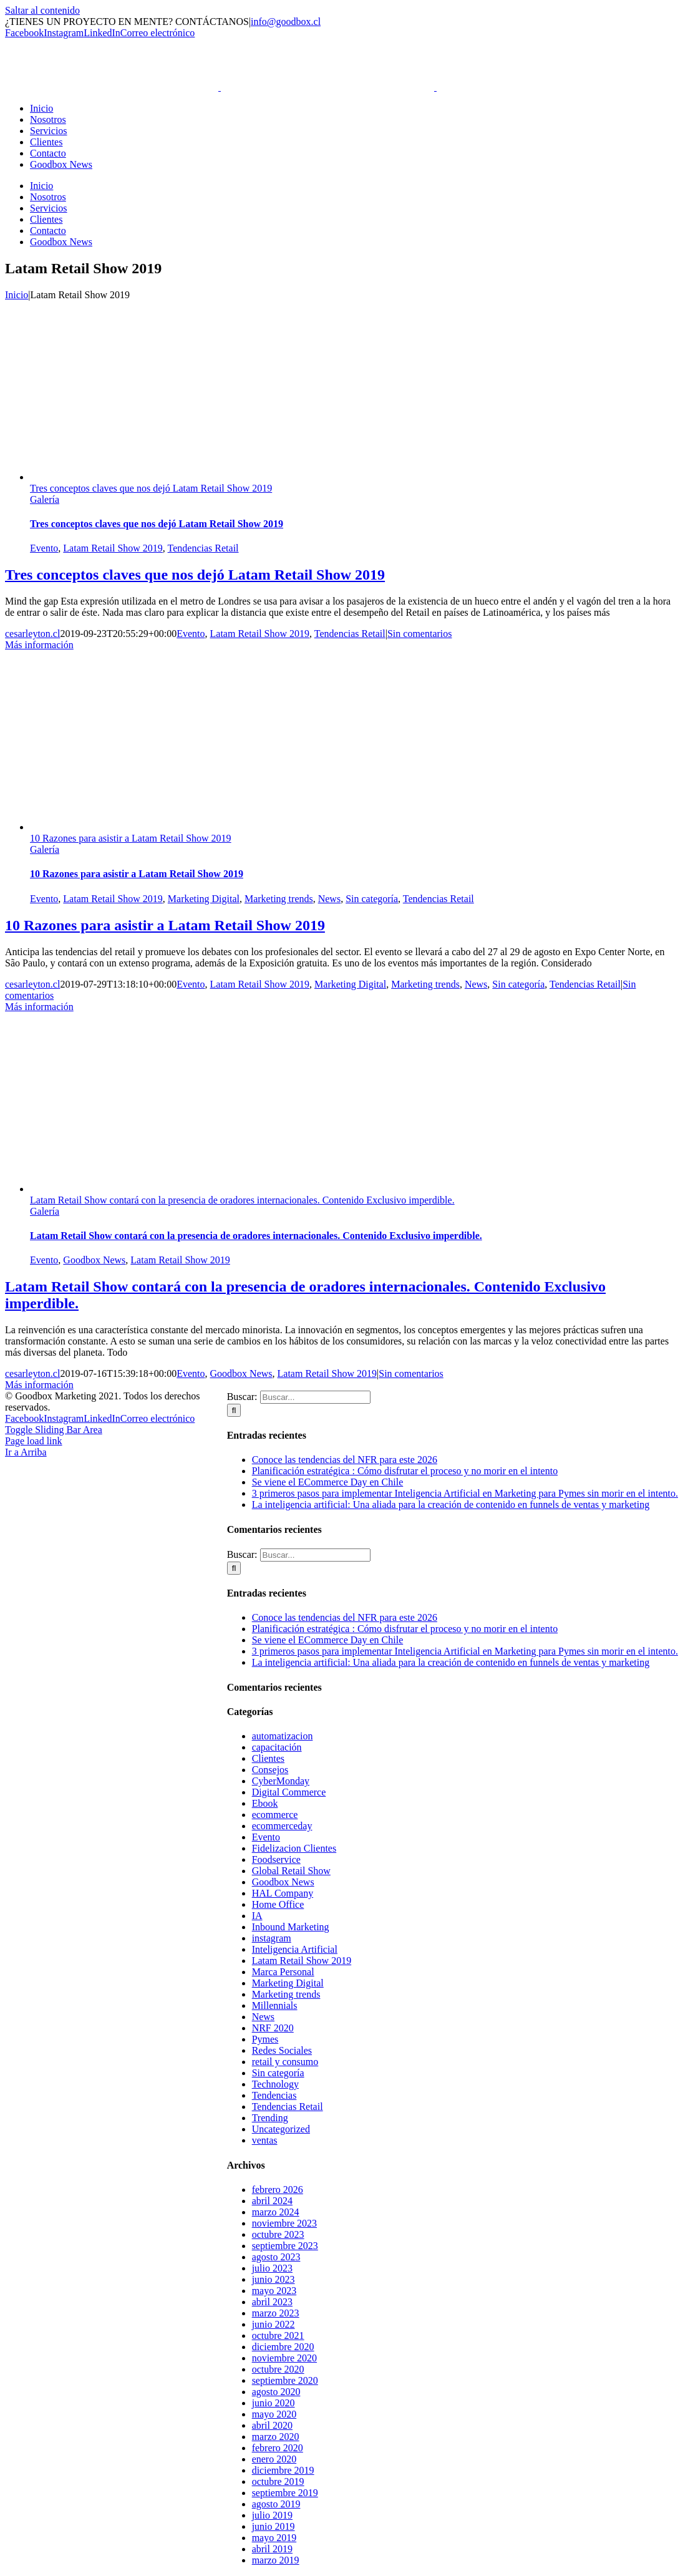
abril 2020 (272, 2425)
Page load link (33, 1441)
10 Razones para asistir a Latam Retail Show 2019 (130, 838)
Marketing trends (279, 898)
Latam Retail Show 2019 (113, 548)
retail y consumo (285, 2061)
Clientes (268, 1758)
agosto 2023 (276, 2257)
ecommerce (275, 1814)
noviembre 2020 (284, 2358)
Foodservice (276, 1859)
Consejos (270, 1769)
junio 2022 (273, 2324)
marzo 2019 (275, 2560)
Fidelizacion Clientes (294, 1848)
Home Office (278, 1904)
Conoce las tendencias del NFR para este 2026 (344, 1459)
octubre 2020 (278, 2369)
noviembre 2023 (284, 2223)
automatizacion (282, 1736)
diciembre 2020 (283, 2346)
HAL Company (283, 1893)
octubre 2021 (278, 2335)
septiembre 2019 (285, 2492)
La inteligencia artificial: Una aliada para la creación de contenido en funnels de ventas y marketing (451, 1504)
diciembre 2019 (283, 2470)
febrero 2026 (277, 2189)
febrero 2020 (277, 2447)
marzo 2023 (275, 2313)
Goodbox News (94, 1260)
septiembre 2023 (285, 2245)
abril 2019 (272, 2549)
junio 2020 (273, 2403)
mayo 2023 (274, 2290)
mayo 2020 (274, 2414)
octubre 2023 (278, 2234)
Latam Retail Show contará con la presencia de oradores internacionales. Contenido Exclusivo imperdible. (242, 1200)
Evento (44, 548)
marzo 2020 (275, 2436)
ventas (265, 2140)
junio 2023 (273, 2279)
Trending (270, 2117)
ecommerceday (282, 1825)
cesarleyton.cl (32, 633)
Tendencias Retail (203, 548)
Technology (275, 2084)
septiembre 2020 (285, 2380)
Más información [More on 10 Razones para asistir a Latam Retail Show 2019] (39, 1006)
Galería (44, 499)
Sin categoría (372, 898)
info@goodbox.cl (286, 21)
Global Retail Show (291, 1870)
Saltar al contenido (42, 10)
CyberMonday (280, 1781)
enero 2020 (274, 2459)
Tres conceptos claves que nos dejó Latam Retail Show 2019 (151, 488)
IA (257, 1915)
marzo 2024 (275, 2212)
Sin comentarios (419, 633)
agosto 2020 (276, 2391)
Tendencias (274, 2095)
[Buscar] (234, 1410)
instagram (271, 1938)
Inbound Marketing (290, 1927)
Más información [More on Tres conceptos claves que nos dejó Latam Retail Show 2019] (39, 644)
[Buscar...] (315, 1397)
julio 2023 (272, 2268)
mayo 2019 (274, 2537)
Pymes (265, 2039)
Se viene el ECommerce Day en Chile (328, 1482)
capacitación (277, 1747)
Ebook (265, 1803)
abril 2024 (272, 2200)
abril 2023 (272, 2302)
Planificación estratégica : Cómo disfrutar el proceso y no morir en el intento (405, 1470)
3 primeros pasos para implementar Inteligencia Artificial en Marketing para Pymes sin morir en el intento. (465, 1493)
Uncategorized (281, 2129)
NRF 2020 (273, 2028)
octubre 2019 (278, 2481)
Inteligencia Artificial (294, 1949)
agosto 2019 (276, 2504)
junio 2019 (273, 2526)
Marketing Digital (204, 898)
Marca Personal (283, 1971)
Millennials (275, 2005)
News (329, 898)
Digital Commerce (289, 1792)
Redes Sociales (282, 2050)
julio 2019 (272, 2515)
